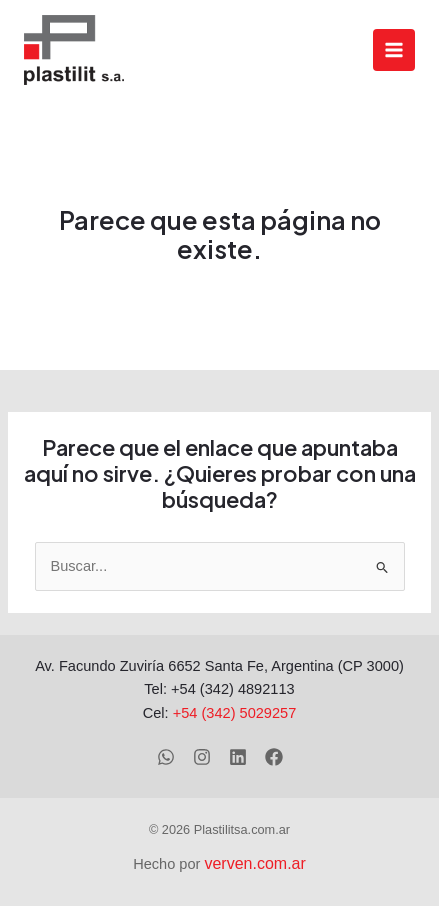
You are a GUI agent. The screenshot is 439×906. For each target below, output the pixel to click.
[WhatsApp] (166, 757)
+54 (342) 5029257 (235, 713)
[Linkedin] (238, 757)
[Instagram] (202, 757)
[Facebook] (274, 757)
